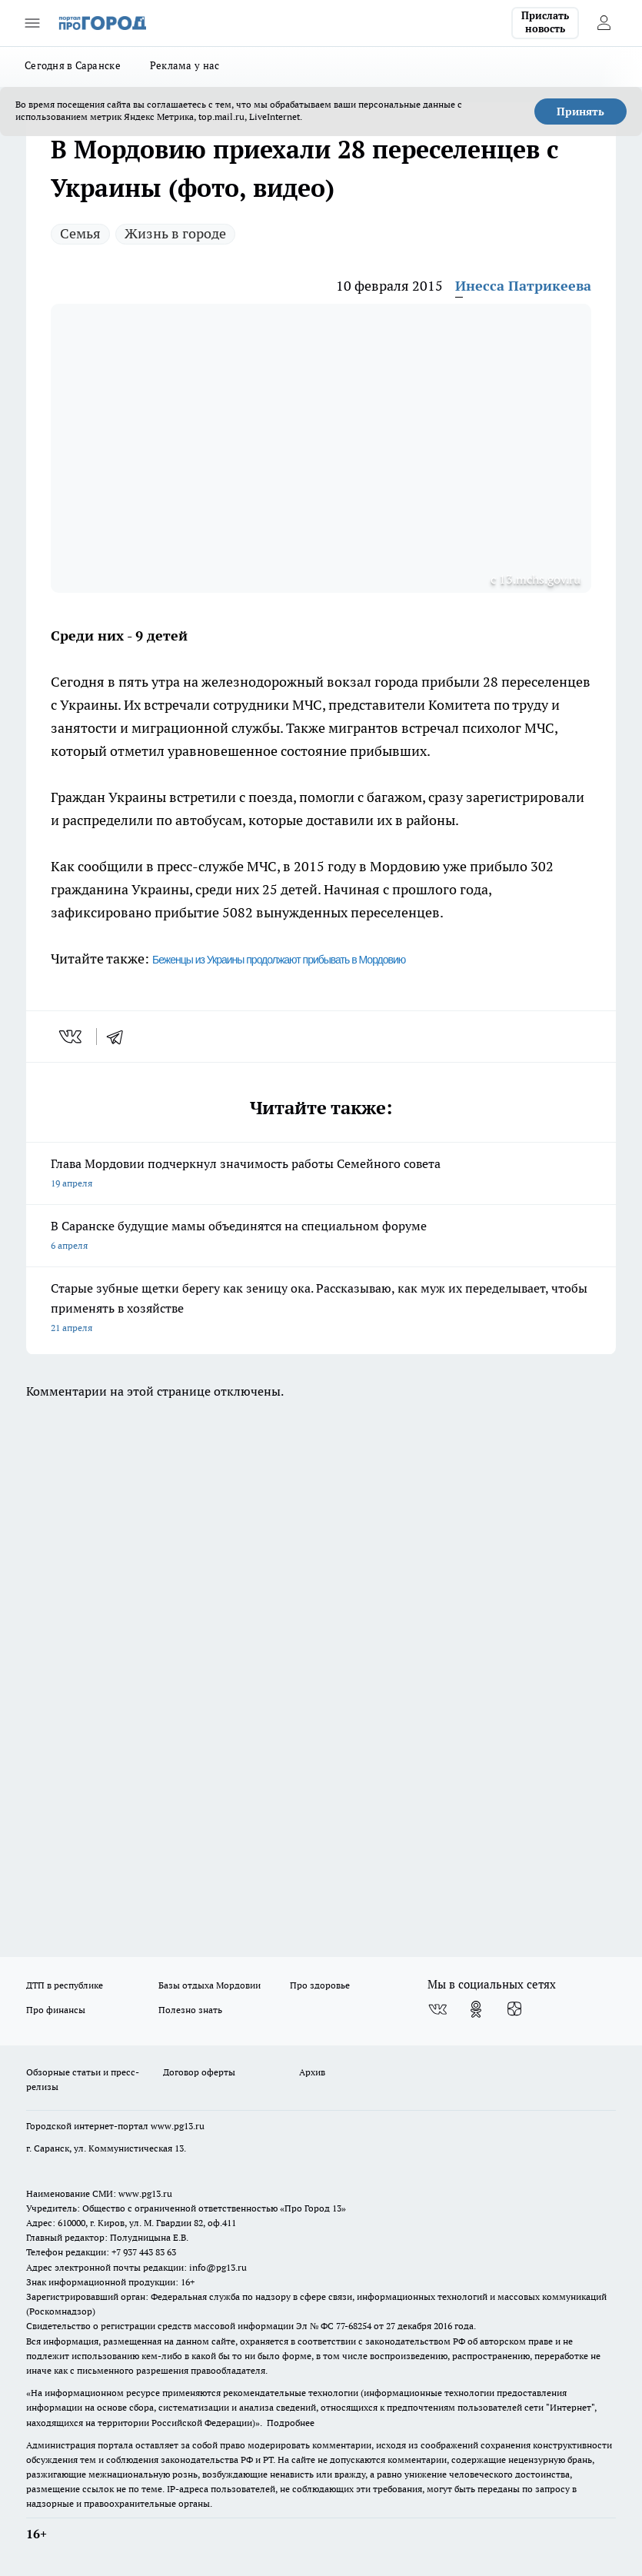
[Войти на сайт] (603, 23)
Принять (580, 111)
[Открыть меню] (32, 23)
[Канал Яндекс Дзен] (514, 2009)
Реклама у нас (185, 65)
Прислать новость (545, 22)
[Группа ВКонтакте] (437, 2009)
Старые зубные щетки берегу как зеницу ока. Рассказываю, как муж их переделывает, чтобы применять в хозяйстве (321, 1309)
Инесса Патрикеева (523, 286)
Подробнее (290, 2422)
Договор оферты (199, 2072)
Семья (80, 233)
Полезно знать (190, 2009)
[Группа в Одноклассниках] (476, 2009)
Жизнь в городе (175, 233)
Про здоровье (320, 1985)
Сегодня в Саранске (73, 65)
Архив (312, 2072)
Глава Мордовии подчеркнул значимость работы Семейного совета (321, 1174)
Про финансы (55, 2009)
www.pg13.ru (178, 2126)
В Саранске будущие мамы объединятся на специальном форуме (321, 1237)
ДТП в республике (64, 1985)
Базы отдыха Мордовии (209, 1985)
